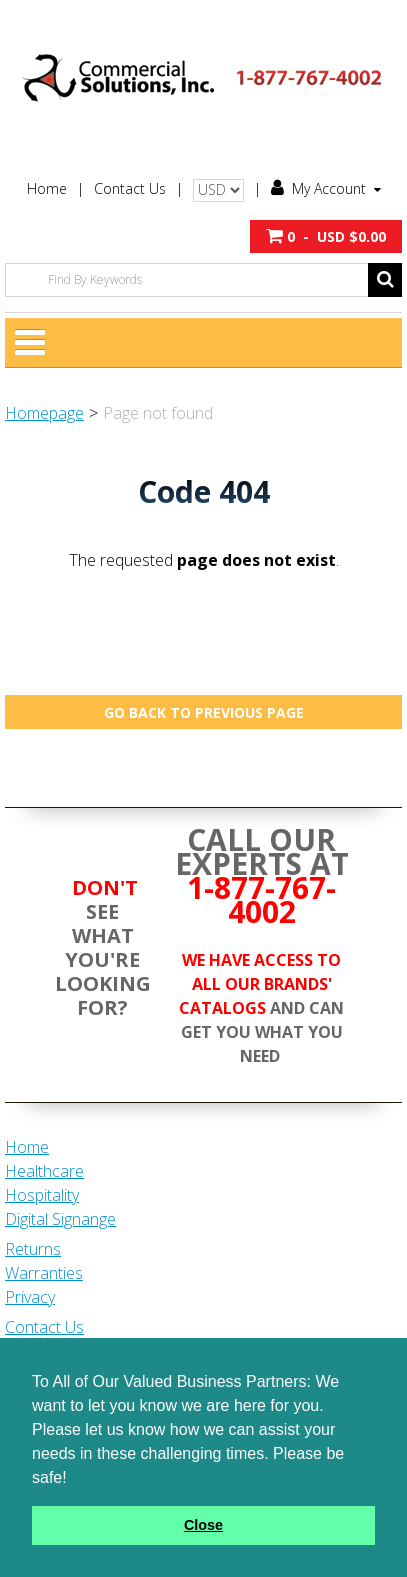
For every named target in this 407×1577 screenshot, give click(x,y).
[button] (326, 236)
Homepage (44, 413)
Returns (33, 1249)
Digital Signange (60, 1219)
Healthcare (44, 1171)
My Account (326, 188)
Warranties (44, 1273)
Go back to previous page (204, 712)
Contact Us (130, 188)
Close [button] (203, 1525)
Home (47, 188)
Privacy (30, 1297)
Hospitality (42, 1195)
